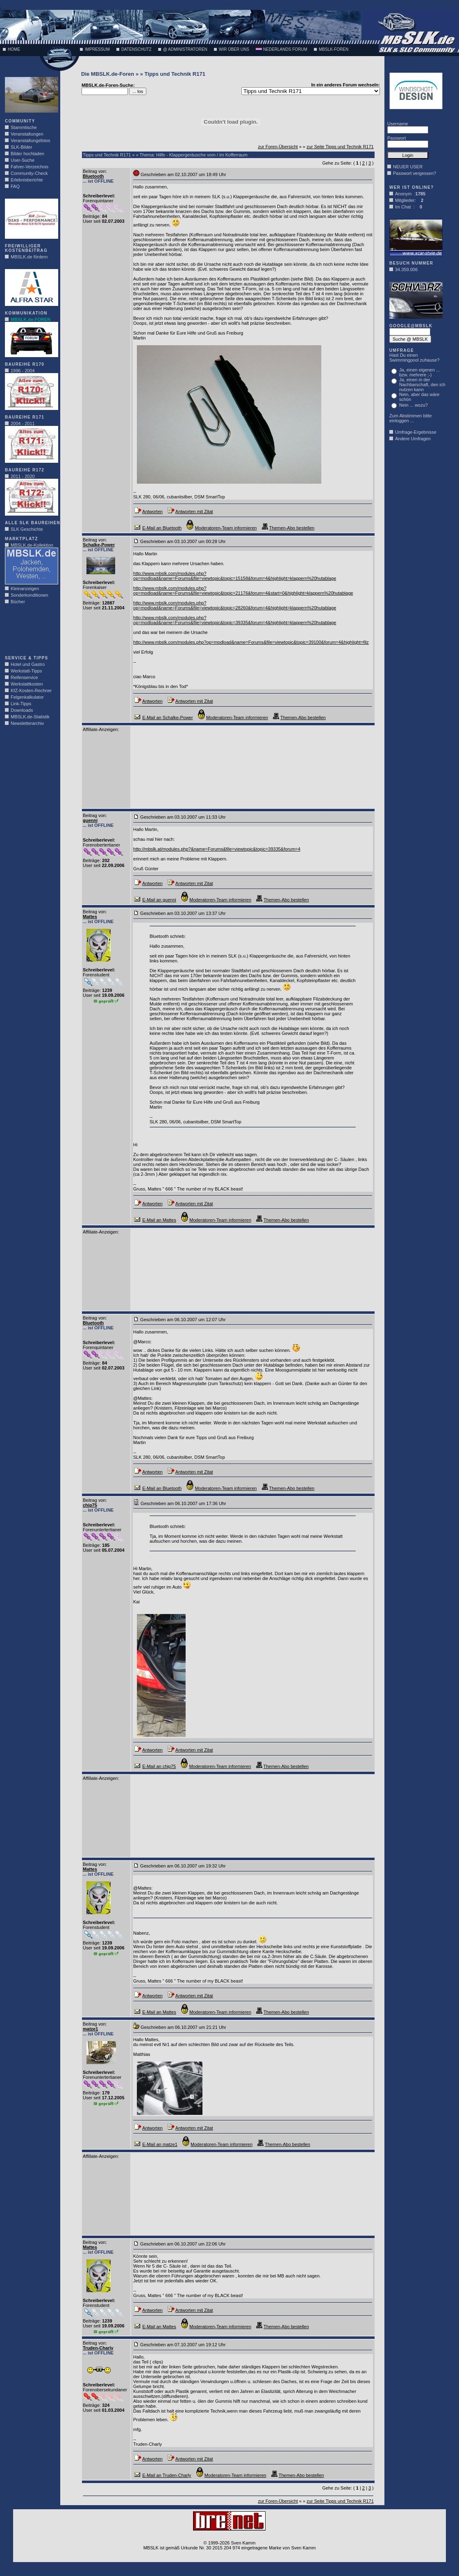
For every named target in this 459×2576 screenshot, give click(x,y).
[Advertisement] (29, 632)
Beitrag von (94, 171)
